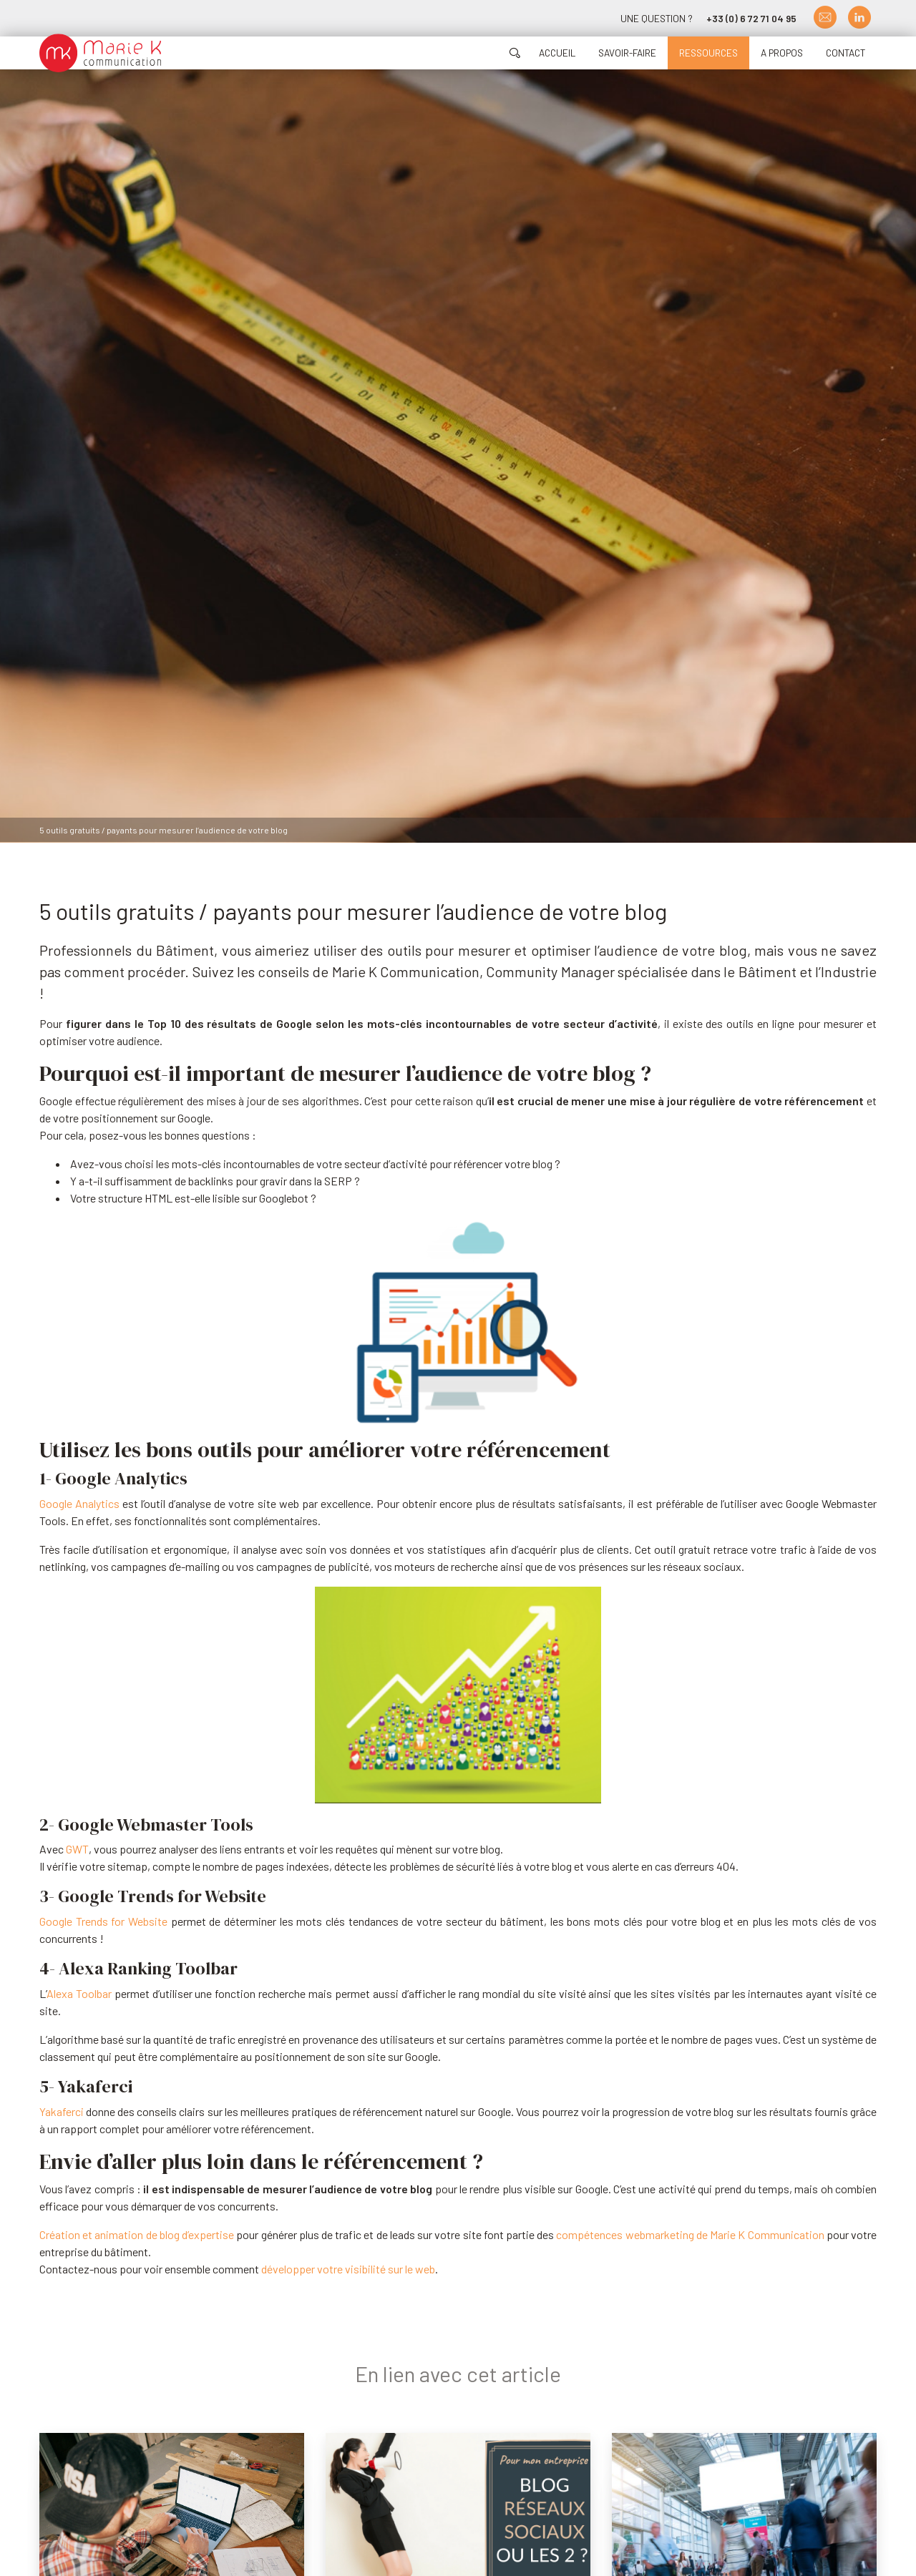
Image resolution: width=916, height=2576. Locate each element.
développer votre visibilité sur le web (348, 2269)
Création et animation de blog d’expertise (136, 2234)
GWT (77, 1849)
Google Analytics (79, 1503)
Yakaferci (61, 2111)
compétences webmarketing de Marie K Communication (690, 2234)
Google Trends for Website (103, 1921)
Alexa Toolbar (79, 1993)
